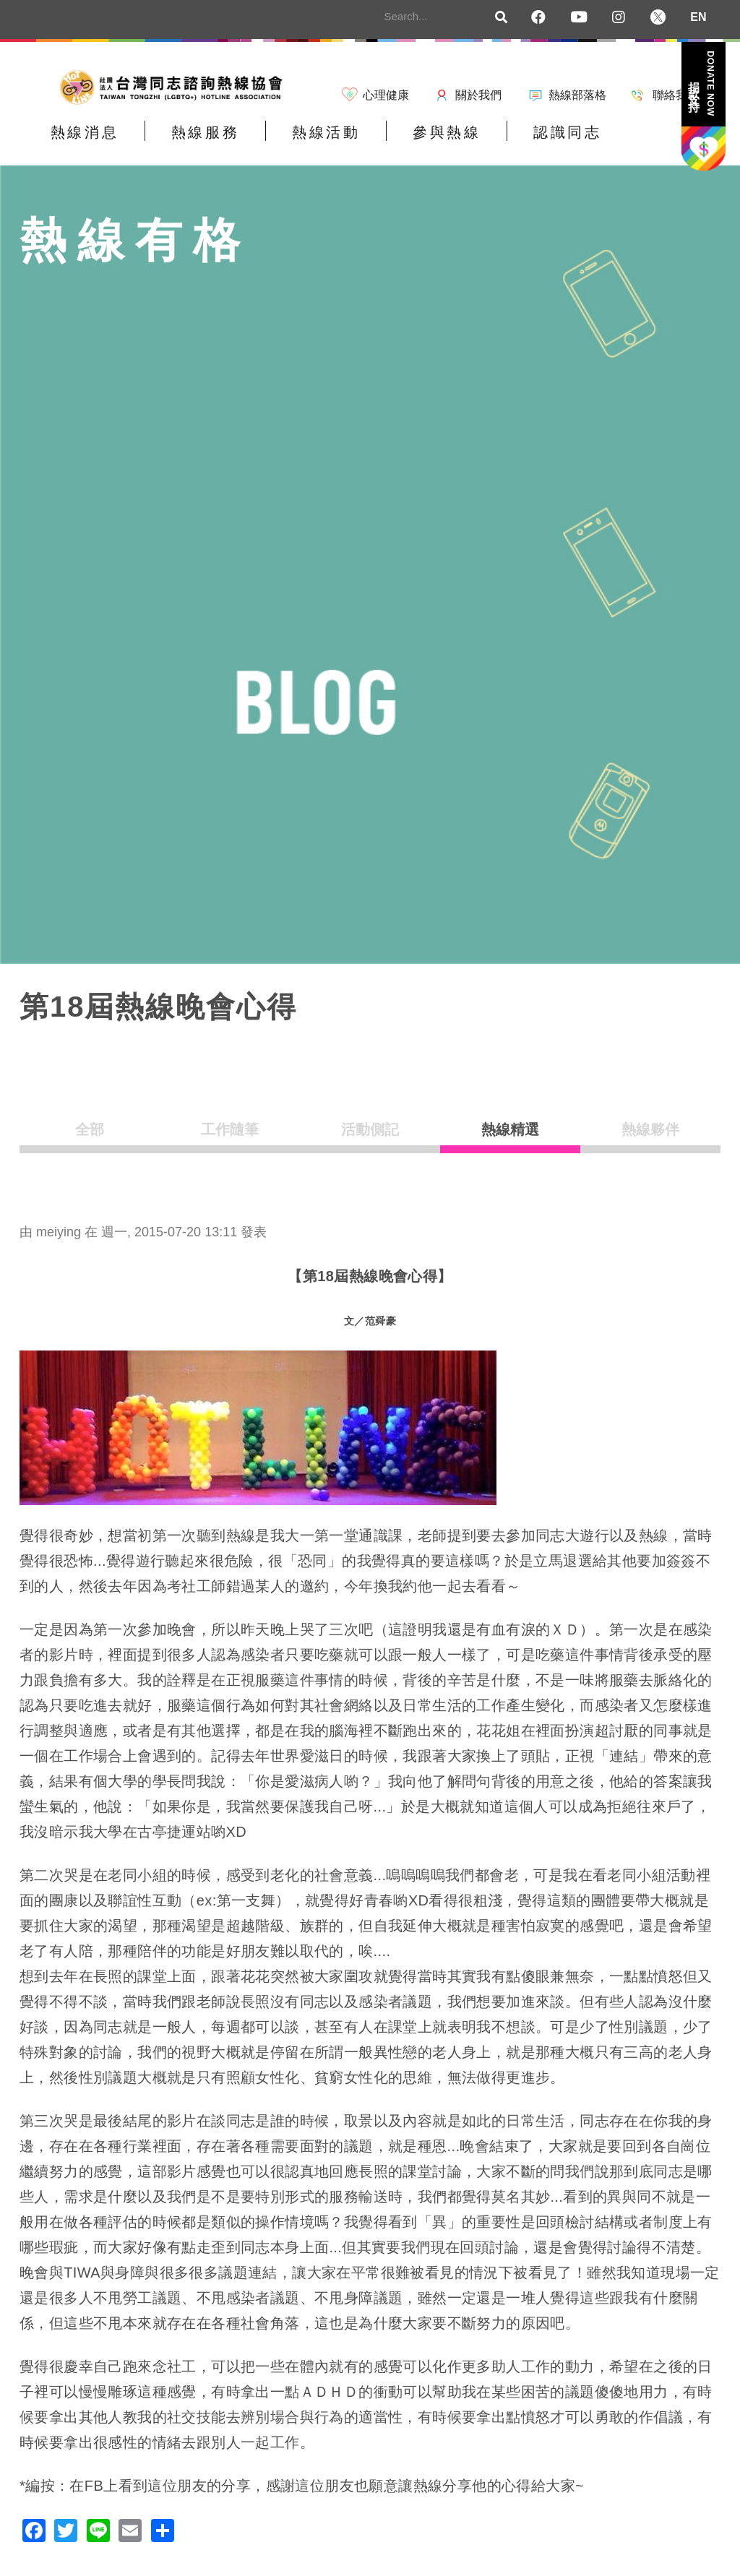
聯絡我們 (676, 95)
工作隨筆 (229, 1140)
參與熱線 (386, 142)
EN (698, 17)
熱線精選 (510, 1140)
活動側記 (370, 1140)
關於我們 (478, 95)
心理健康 (386, 95)
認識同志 (489, 142)
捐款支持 (702, 83)
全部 (89, 1140)
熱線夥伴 (650, 1140)
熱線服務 (179, 142)
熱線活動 (282, 142)
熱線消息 (76, 142)
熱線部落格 (577, 95)
